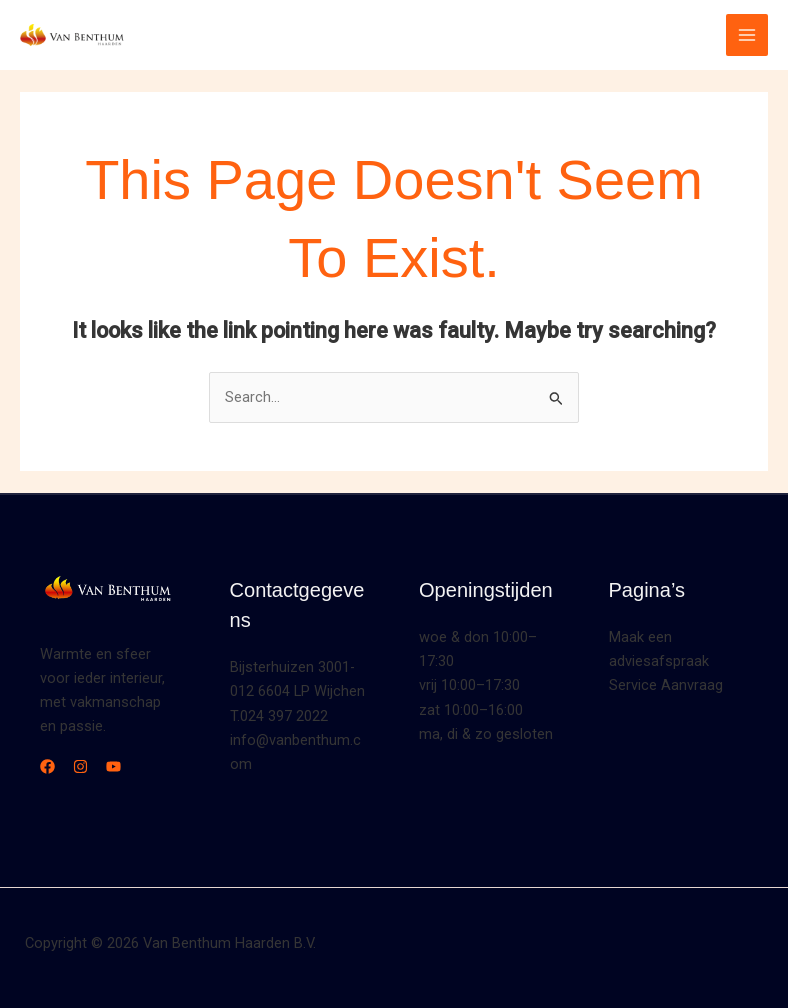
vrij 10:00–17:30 (469, 685)
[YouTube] (113, 766)
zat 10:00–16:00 (471, 710)
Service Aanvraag (666, 685)
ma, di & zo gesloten (486, 734)
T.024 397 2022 (279, 716)
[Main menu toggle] (747, 35)
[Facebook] (47, 766)
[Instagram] (80, 766)
